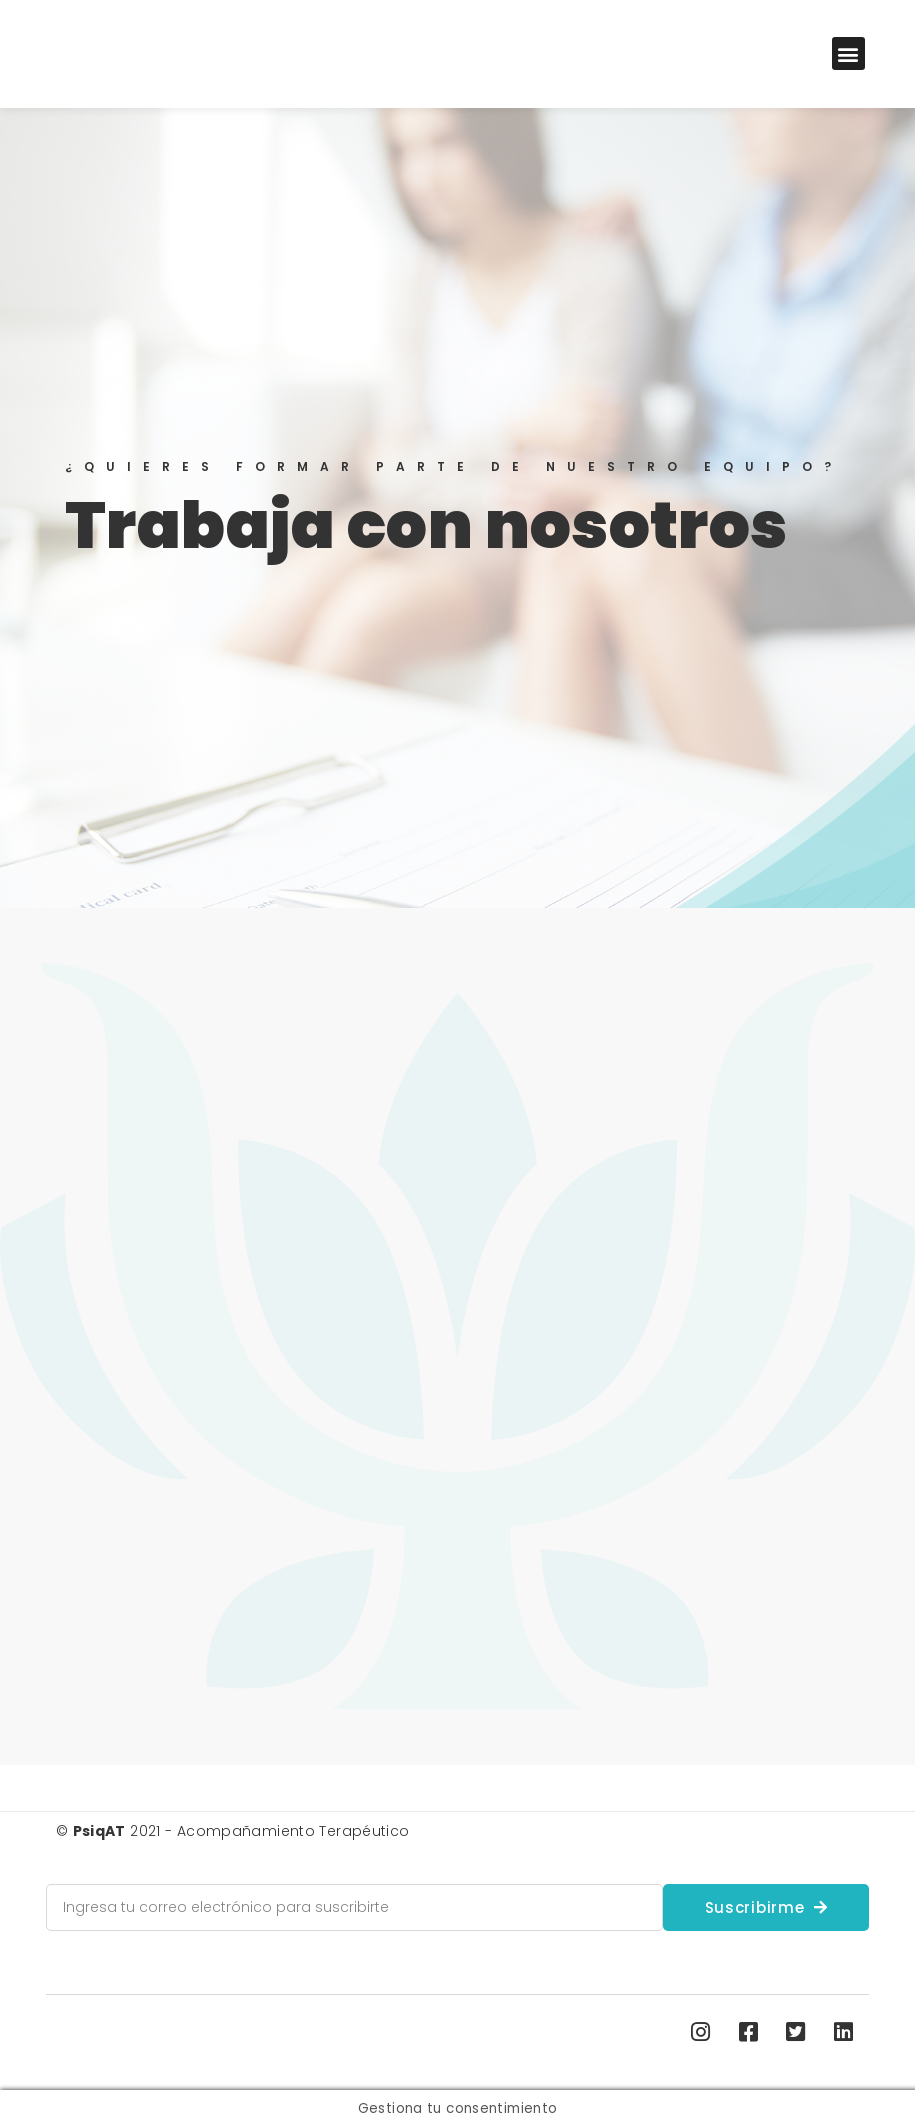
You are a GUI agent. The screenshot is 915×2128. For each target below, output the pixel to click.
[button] (848, 53)
